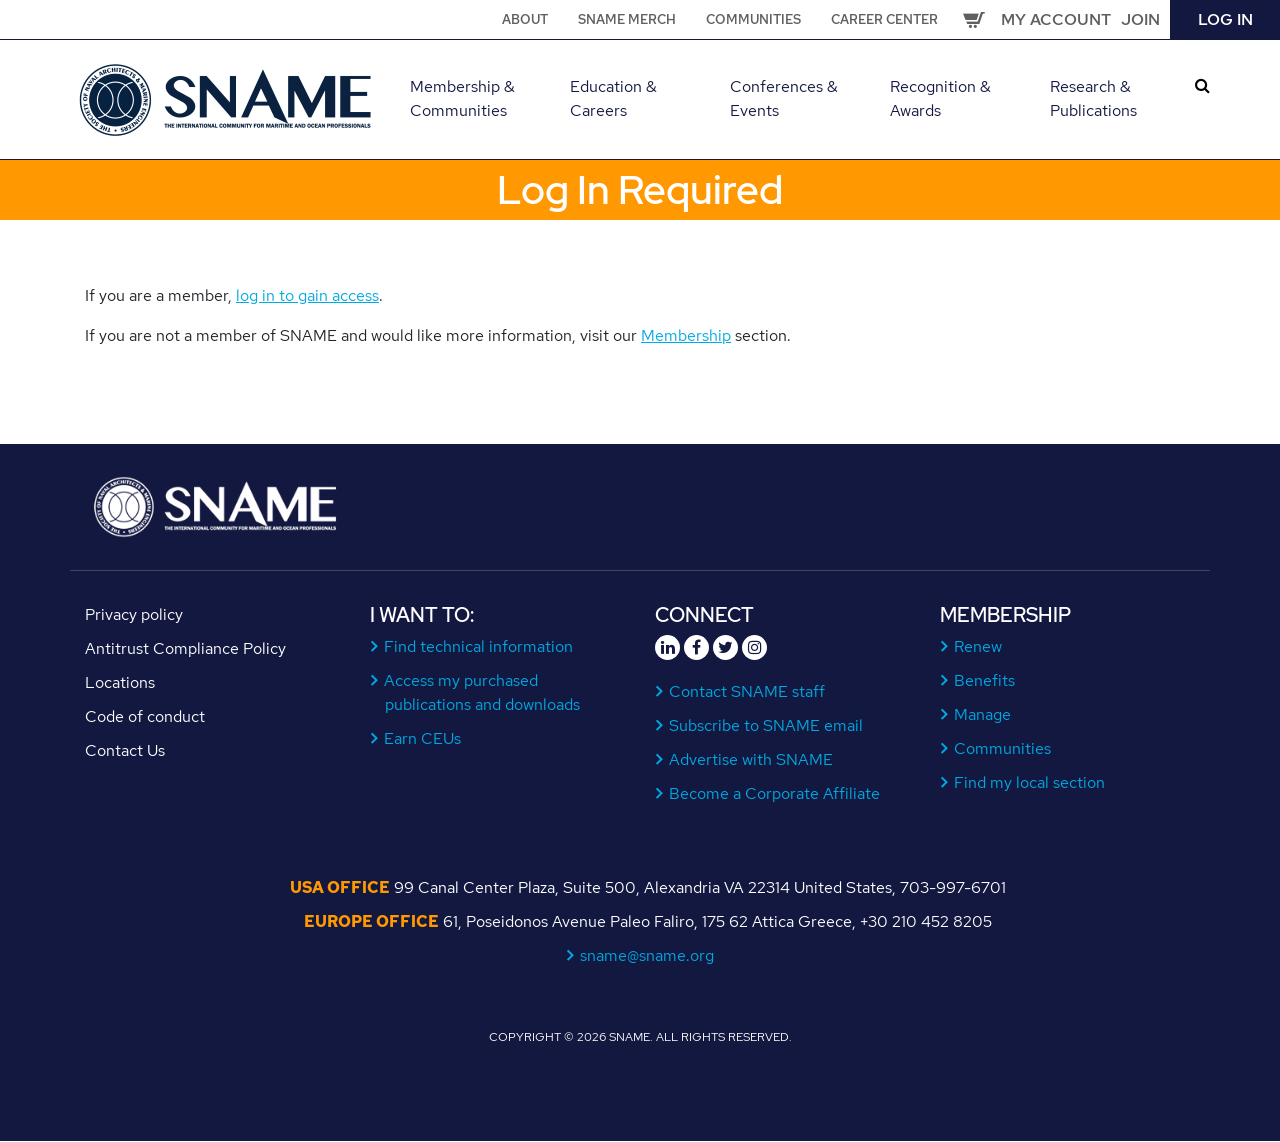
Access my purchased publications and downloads (482, 692)
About (525, 19)
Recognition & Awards (940, 98)
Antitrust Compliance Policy (185, 648)
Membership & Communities (462, 98)
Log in (1225, 19)
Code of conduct (145, 716)
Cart (974, 20)
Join (1140, 19)
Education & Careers (613, 98)
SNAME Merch (627, 19)
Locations (120, 682)
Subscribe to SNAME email (766, 725)
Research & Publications (1093, 98)
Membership (686, 335)
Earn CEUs (423, 738)
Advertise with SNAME (751, 759)
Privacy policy (134, 614)
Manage (983, 714)
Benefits (985, 680)
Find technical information (479, 646)
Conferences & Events (784, 98)
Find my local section (1030, 782)
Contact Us (125, 750)
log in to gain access (307, 295)
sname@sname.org (647, 955)
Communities (753, 19)
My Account (1056, 19)
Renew (978, 646)
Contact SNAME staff (747, 691)
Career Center (884, 19)
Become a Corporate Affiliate (775, 793)
